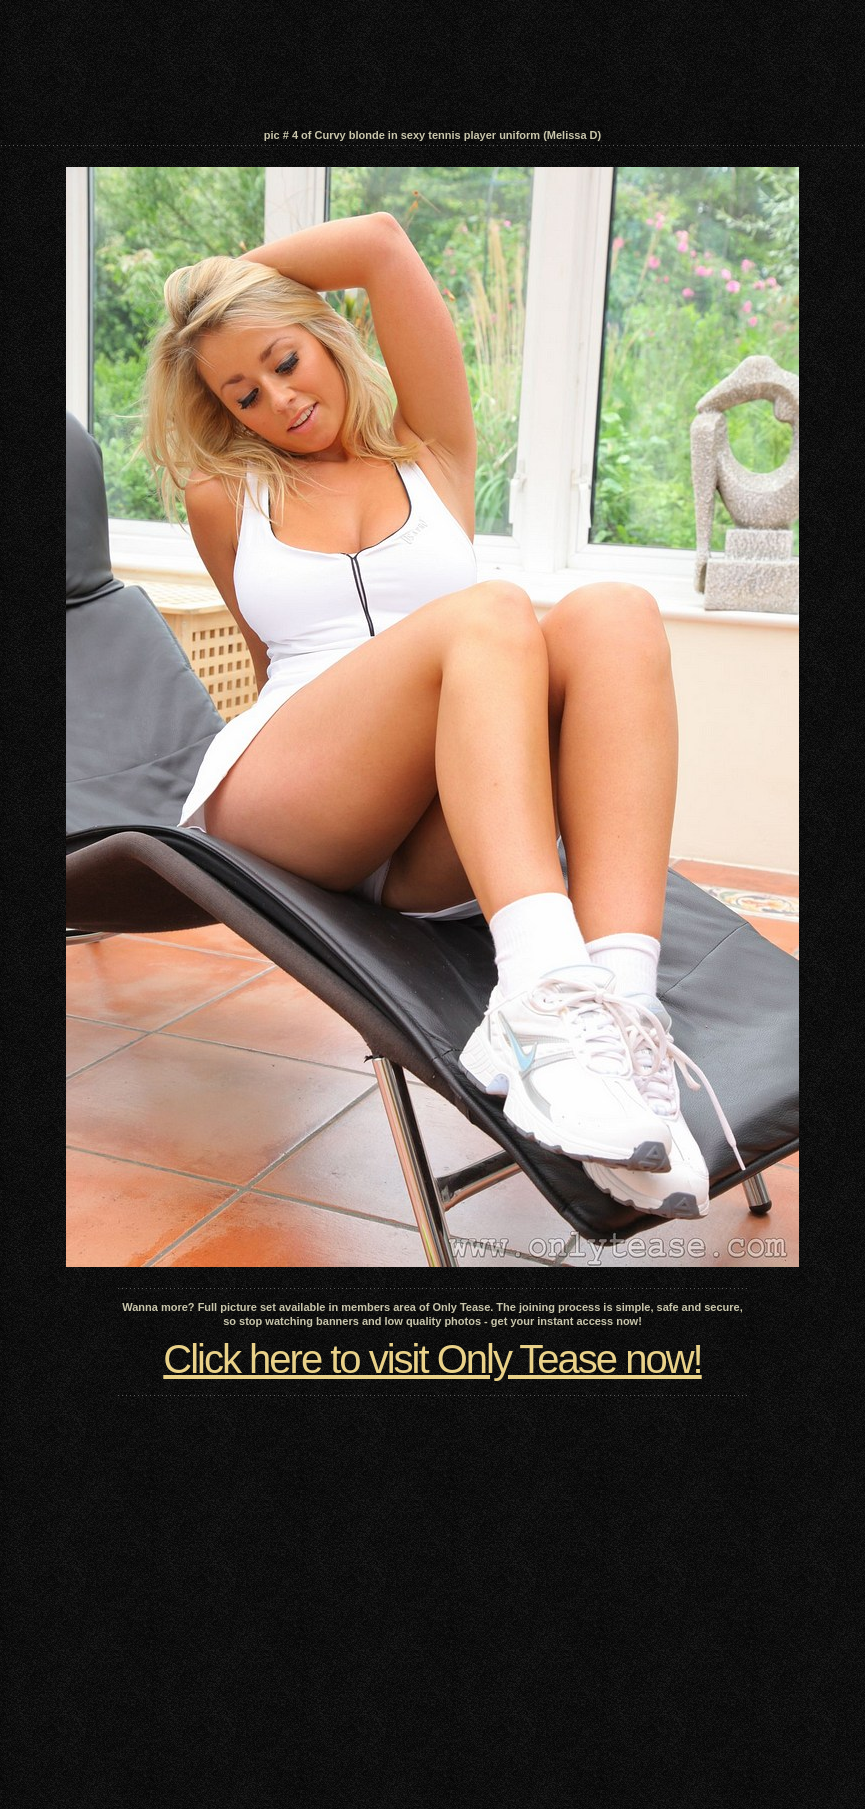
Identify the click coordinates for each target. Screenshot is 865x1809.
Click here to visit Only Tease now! (432, 1359)
